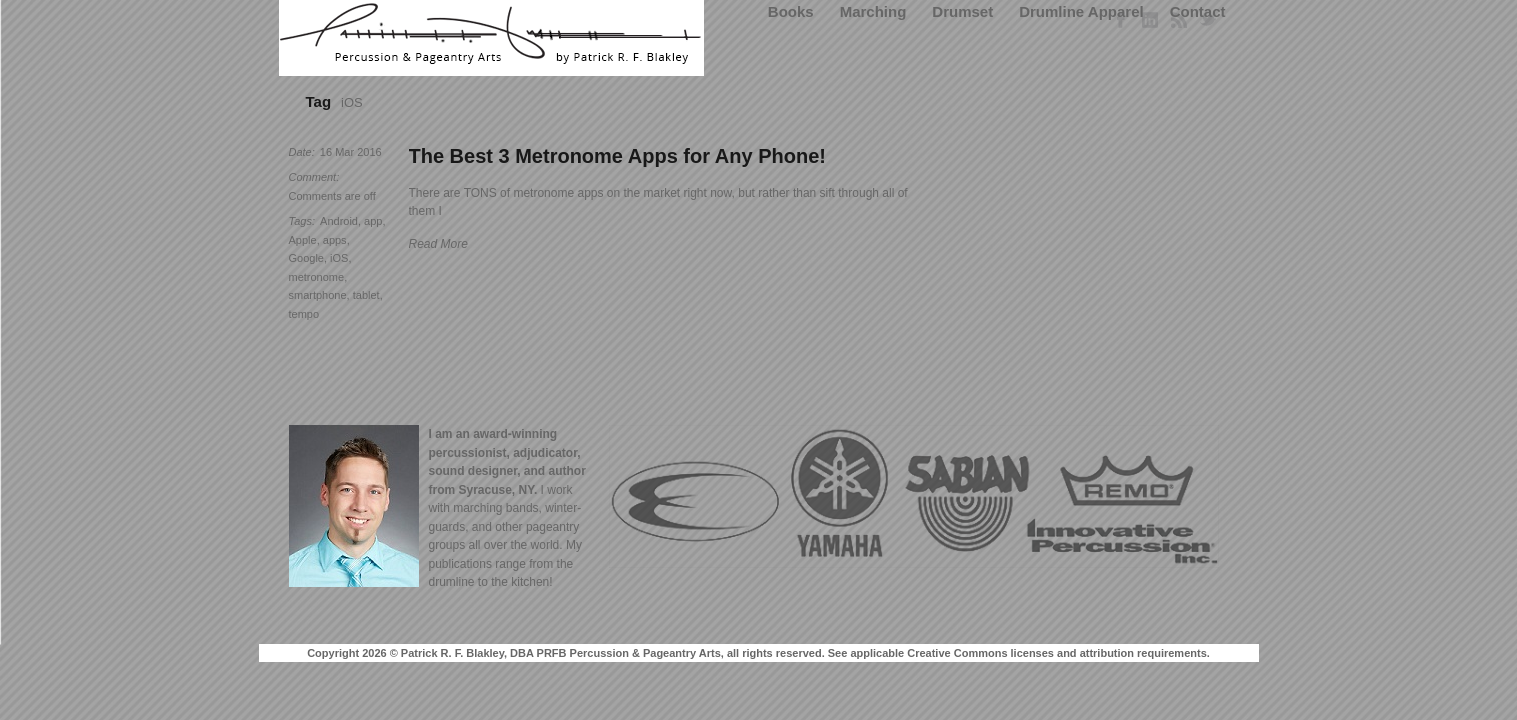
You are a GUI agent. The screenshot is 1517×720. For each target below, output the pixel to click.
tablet (366, 295)
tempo (304, 314)
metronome (317, 277)
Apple (303, 240)
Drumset (962, 11)
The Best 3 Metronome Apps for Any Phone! (617, 156)
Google (306, 258)
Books (791, 11)
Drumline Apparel (1081, 11)
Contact (1198, 11)
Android (339, 221)
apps (335, 240)
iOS (339, 258)
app (373, 221)
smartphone (318, 295)
